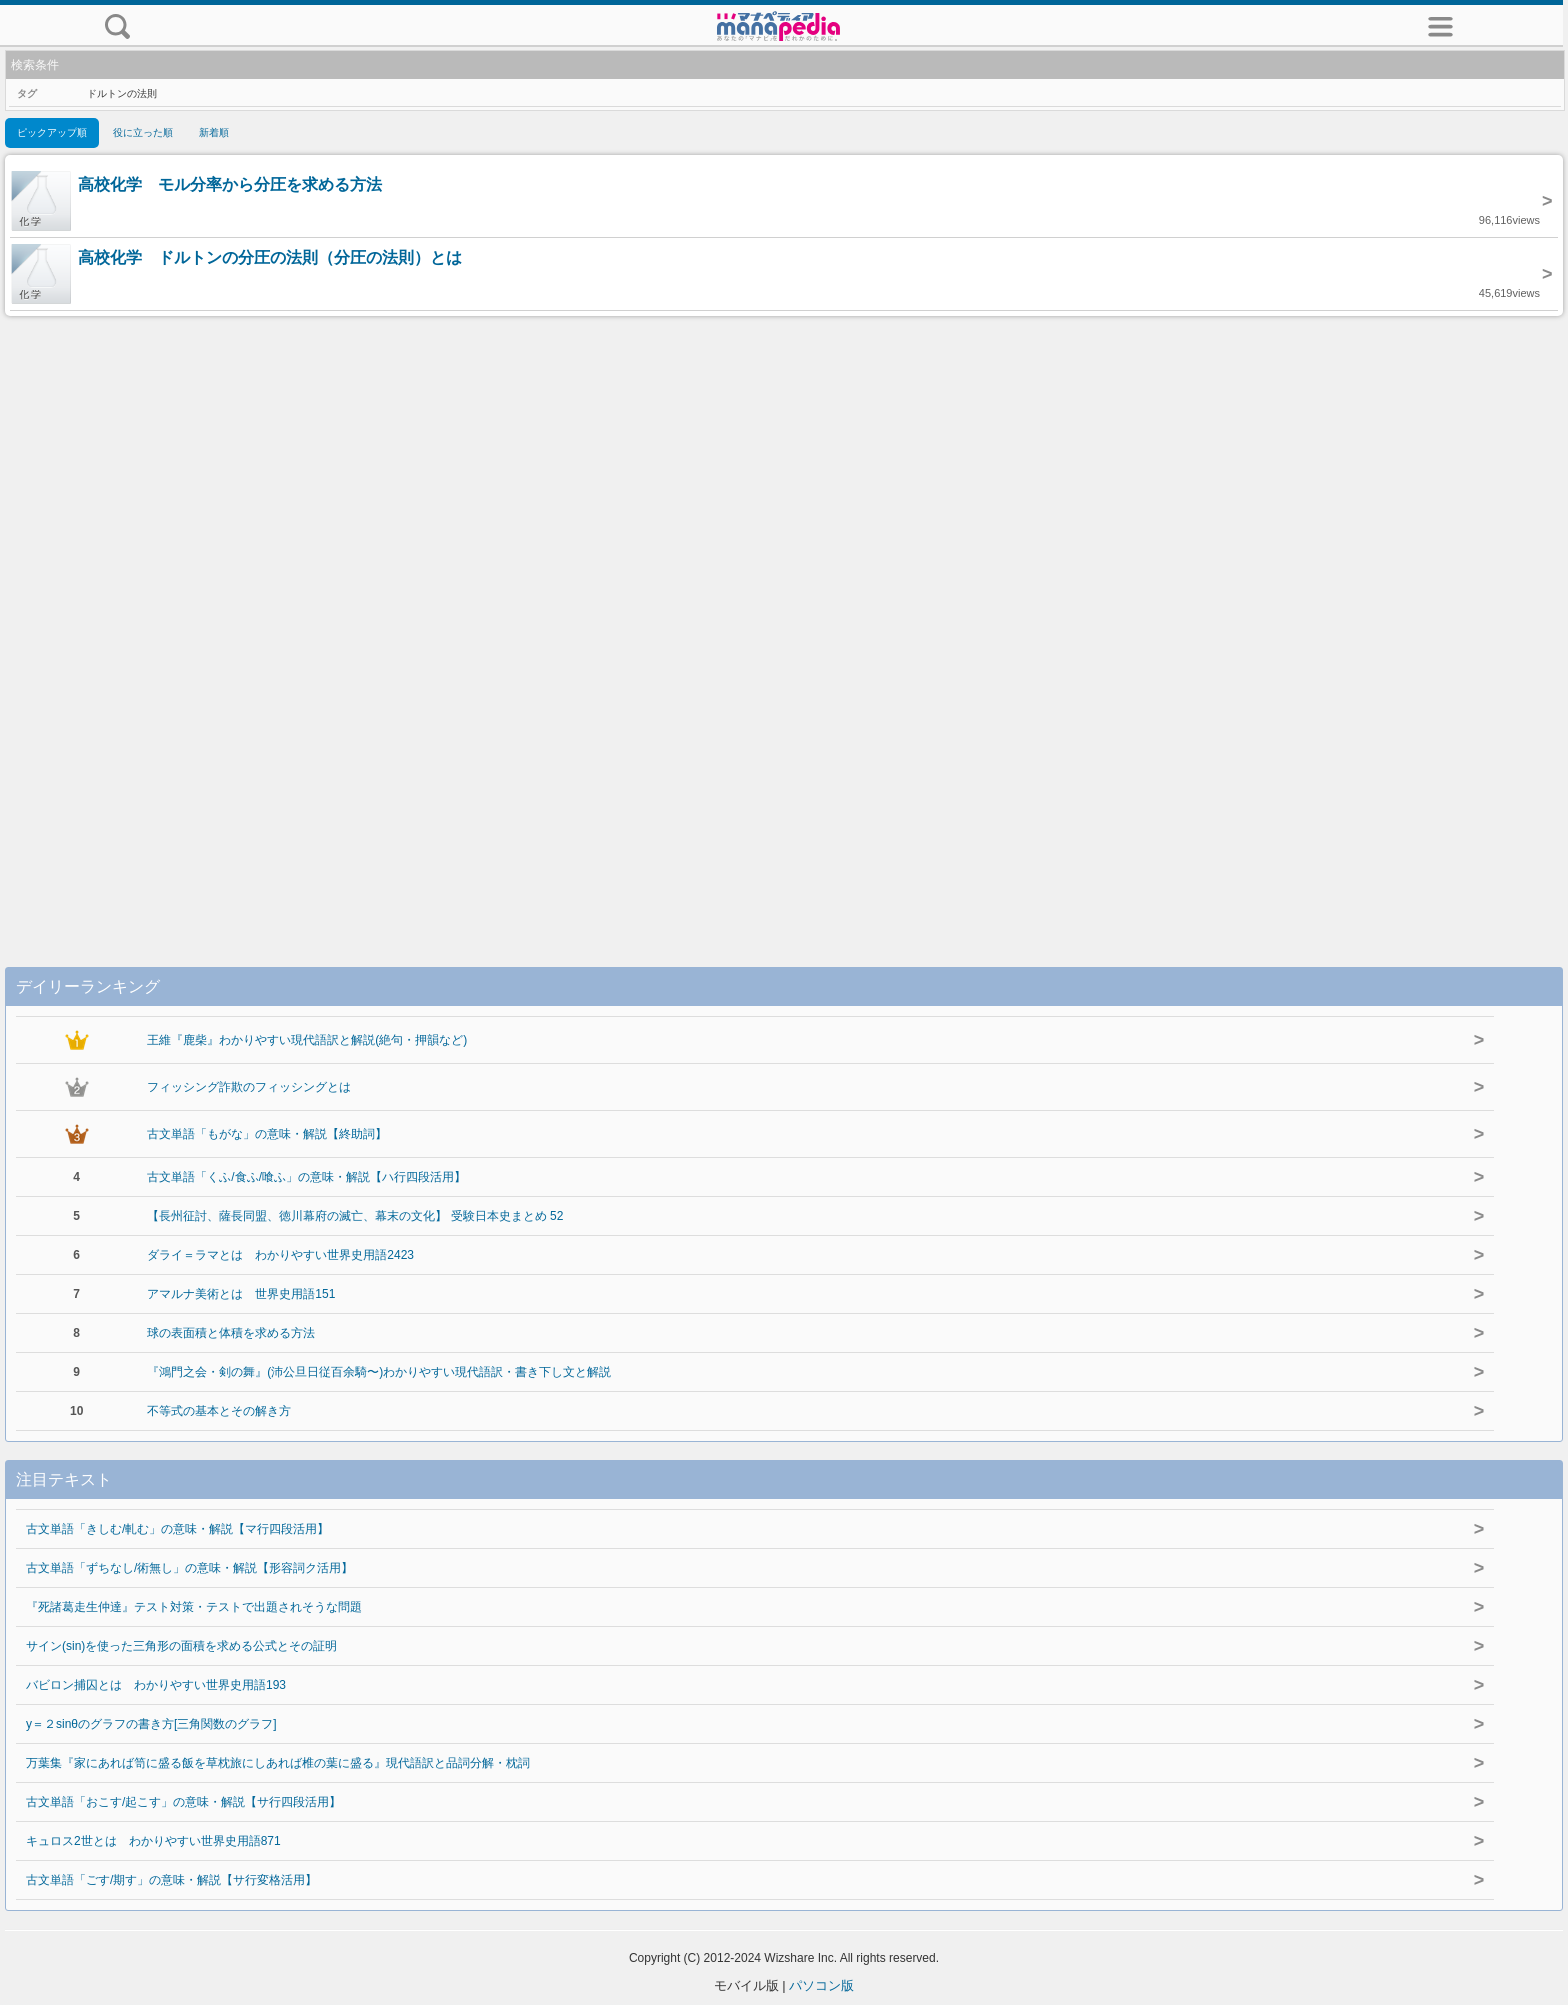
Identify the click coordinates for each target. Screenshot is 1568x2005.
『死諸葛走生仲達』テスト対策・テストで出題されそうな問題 (194, 1607)
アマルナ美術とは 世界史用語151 (241, 1294)
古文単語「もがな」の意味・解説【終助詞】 (267, 1134)
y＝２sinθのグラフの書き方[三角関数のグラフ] (151, 1724)
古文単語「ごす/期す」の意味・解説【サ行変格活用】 (171, 1880)
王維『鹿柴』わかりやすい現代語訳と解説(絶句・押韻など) (307, 1040)
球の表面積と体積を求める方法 (231, 1333)
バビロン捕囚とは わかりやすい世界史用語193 (156, 1685)
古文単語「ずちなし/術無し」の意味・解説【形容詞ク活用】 (189, 1568)
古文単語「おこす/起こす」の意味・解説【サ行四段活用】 (183, 1802)
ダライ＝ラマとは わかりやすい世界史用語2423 (280, 1255)
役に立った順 (143, 132)
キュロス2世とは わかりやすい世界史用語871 (153, 1841)
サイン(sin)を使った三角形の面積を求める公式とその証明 (181, 1646)
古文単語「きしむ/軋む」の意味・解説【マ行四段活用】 (177, 1529)
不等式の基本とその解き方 (219, 1411)
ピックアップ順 (52, 132)
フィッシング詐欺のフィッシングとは (249, 1087)
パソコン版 (821, 1985)
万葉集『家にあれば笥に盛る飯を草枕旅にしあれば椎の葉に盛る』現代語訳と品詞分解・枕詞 (278, 1763)
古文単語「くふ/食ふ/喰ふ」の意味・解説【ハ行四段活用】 (306, 1177)
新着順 (214, 132)
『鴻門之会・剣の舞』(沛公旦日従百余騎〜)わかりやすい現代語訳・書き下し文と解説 (379, 1372)
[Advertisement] (784, 621)
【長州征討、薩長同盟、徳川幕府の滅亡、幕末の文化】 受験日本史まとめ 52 (355, 1216)
